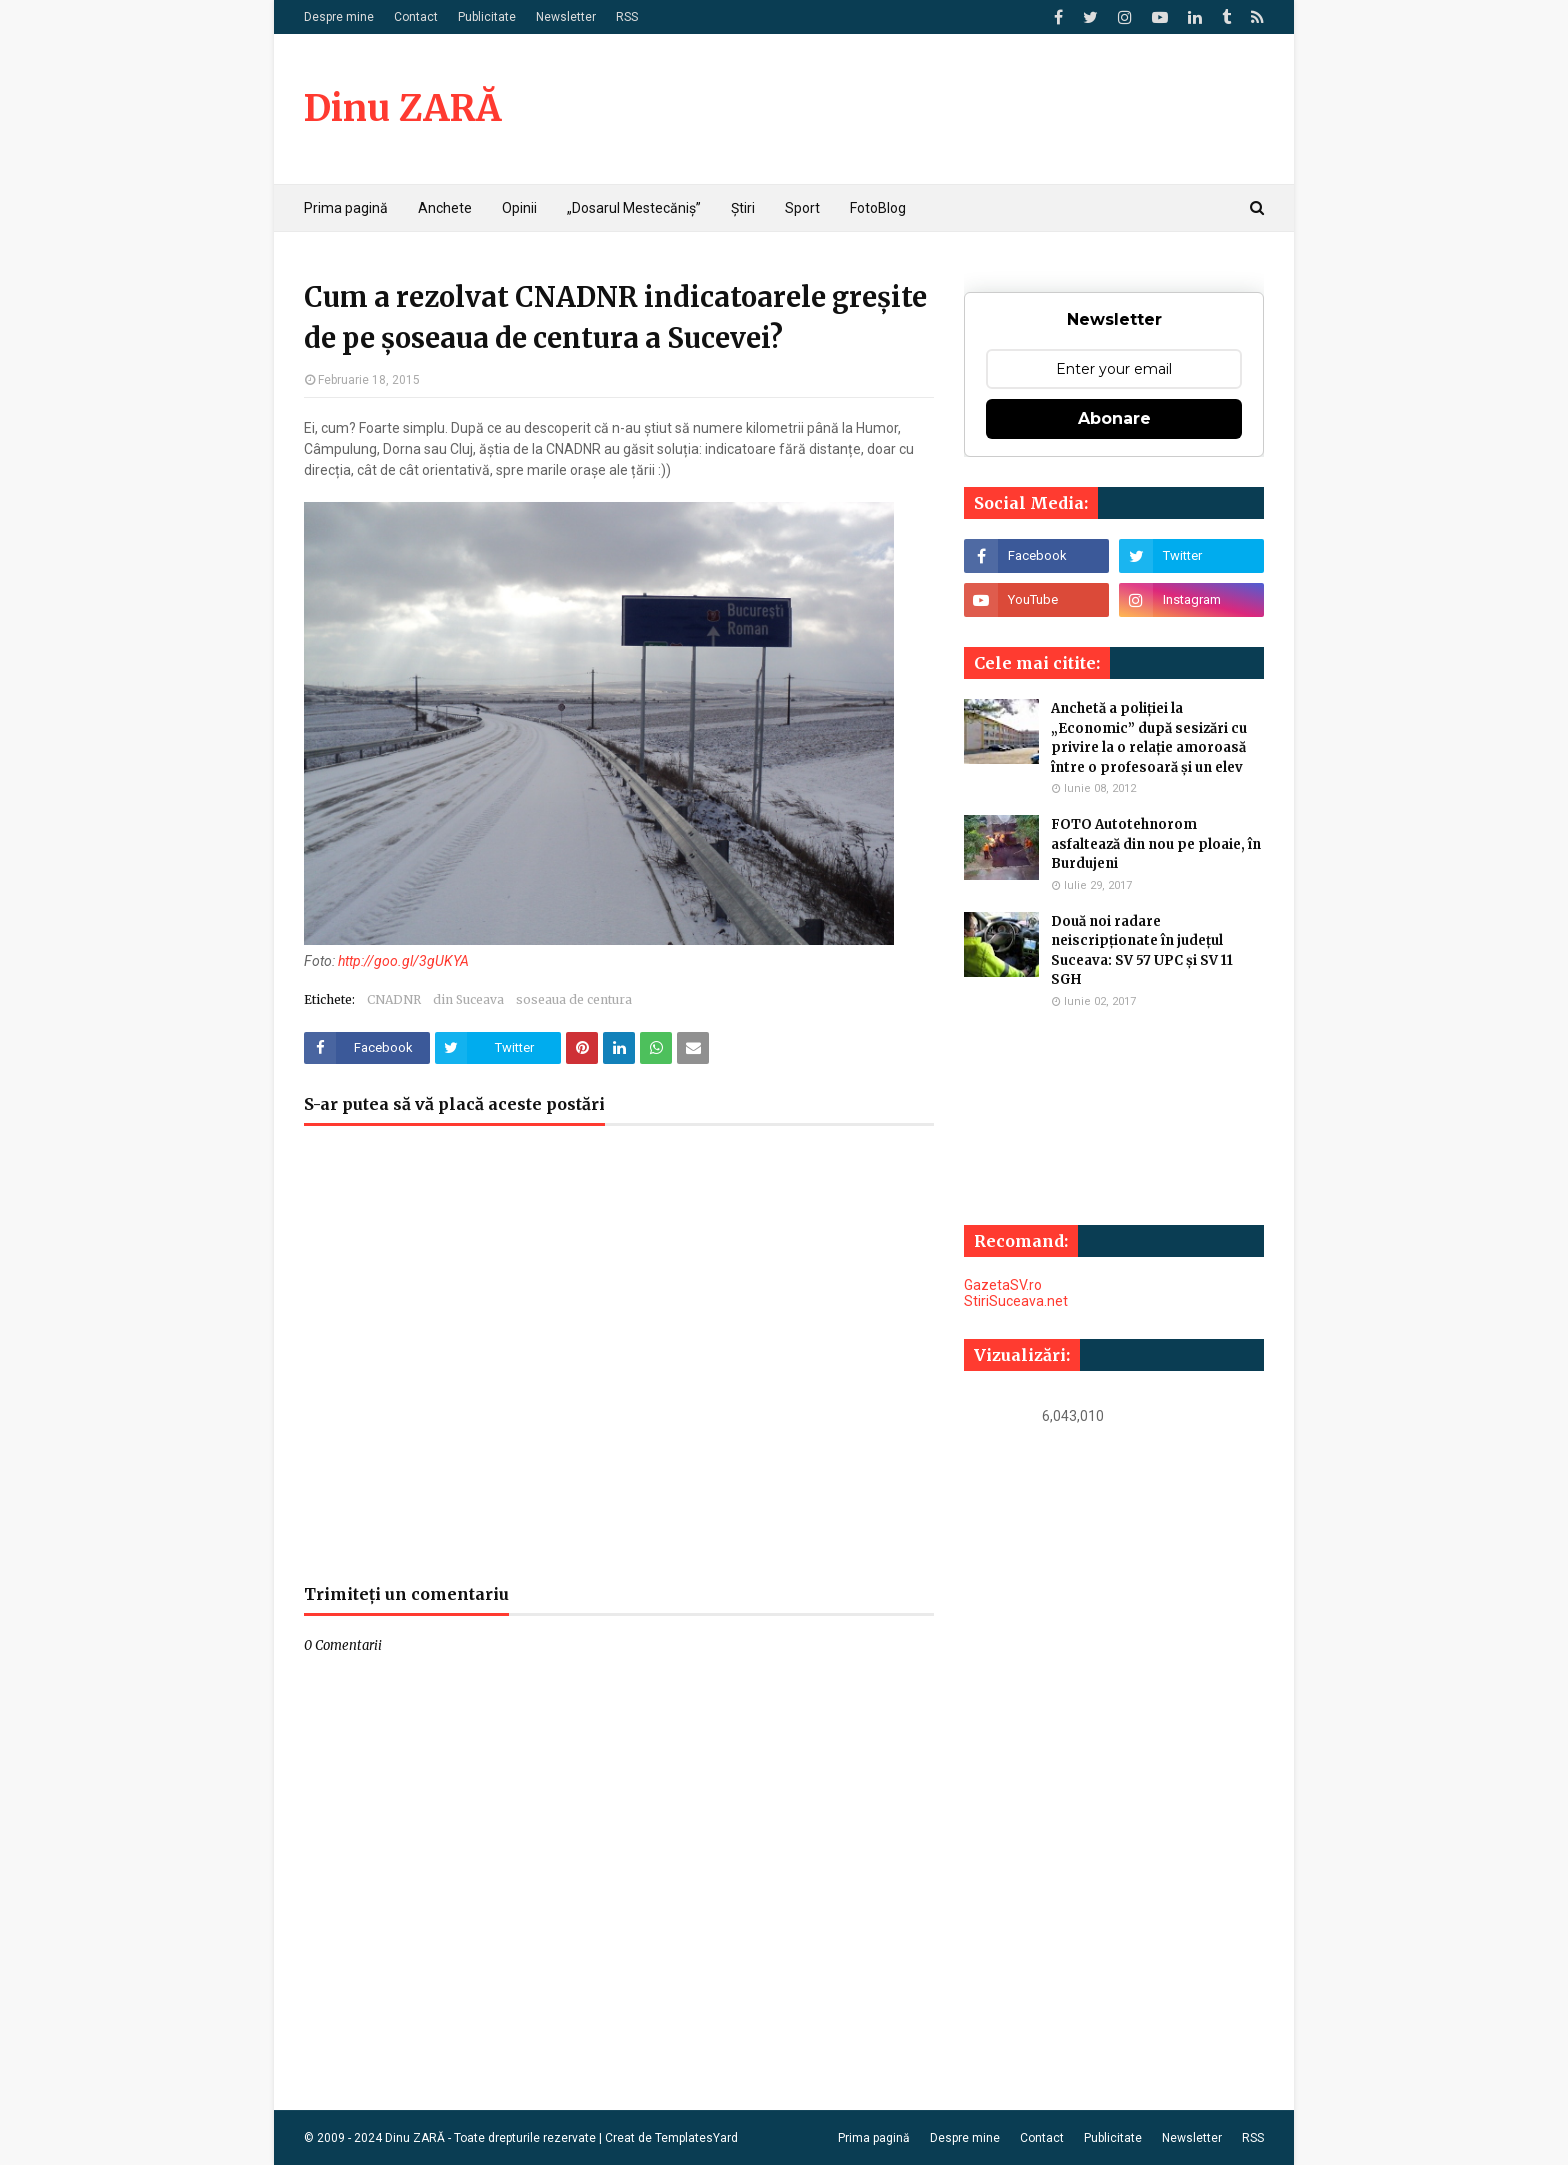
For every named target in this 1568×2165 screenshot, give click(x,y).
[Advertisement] (619, 1365)
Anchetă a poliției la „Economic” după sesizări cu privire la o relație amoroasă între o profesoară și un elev (1149, 738)
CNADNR (394, 999)
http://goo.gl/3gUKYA (403, 961)
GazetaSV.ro (1003, 1285)
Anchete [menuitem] (445, 208)
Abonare (1114, 418)
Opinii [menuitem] (519, 208)
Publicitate (487, 17)
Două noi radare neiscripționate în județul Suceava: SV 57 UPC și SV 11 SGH (1142, 951)
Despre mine (339, 17)
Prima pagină (874, 2138)
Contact (416, 17)
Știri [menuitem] (743, 208)
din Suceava (468, 999)
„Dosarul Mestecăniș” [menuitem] (634, 208)
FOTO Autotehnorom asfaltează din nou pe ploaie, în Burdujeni (1156, 844)
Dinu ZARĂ (402, 108)
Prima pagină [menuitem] (346, 208)
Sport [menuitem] (802, 208)
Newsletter (566, 17)
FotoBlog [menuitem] (878, 208)
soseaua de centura (574, 999)
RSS (627, 17)
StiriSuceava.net (1016, 1301)
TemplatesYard (696, 2138)
